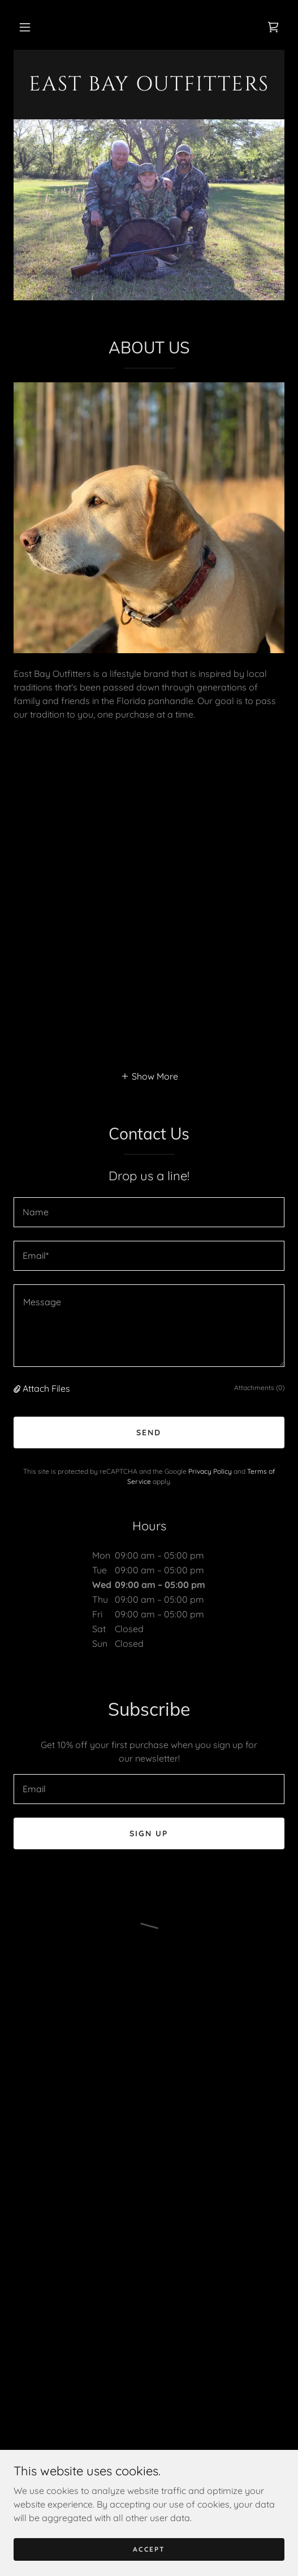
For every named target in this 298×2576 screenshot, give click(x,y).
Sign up (148, 1833)
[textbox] (149, 1212)
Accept (149, 2549)
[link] (149, 87)
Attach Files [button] (46, 1388)
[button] (25, 27)
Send (148, 1432)
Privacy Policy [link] (210, 1471)
